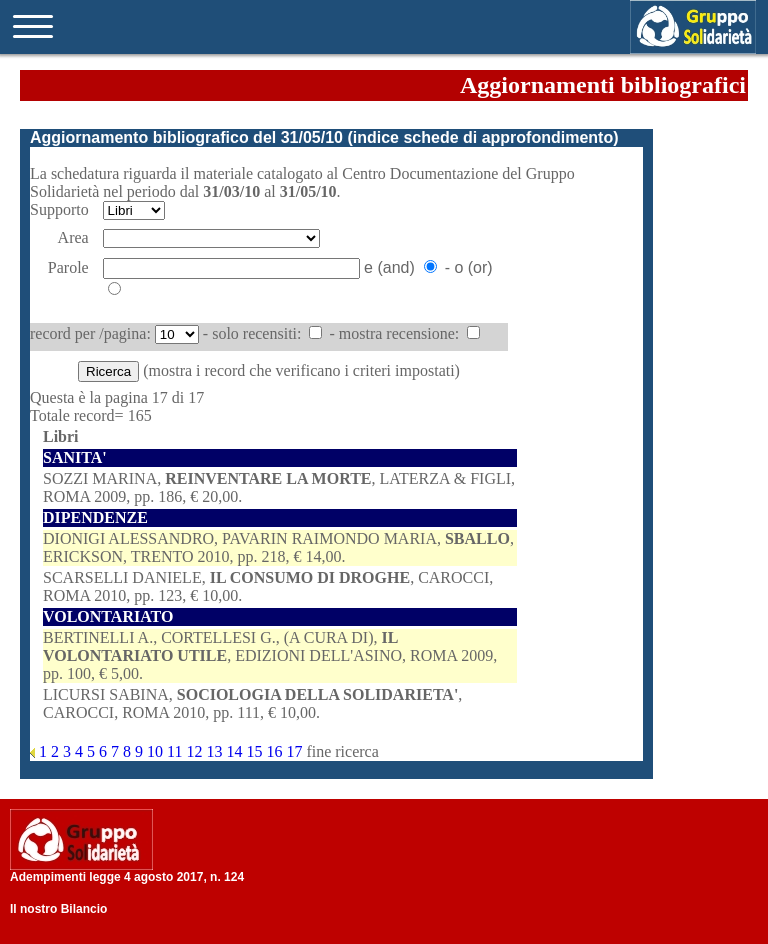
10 (157, 751)
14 (236, 751)
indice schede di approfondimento (483, 137)
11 (176, 751)
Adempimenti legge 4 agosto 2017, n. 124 (127, 877)
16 (276, 751)
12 (196, 751)
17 (296, 751)
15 (256, 751)
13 (216, 751)
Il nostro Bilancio (58, 909)
